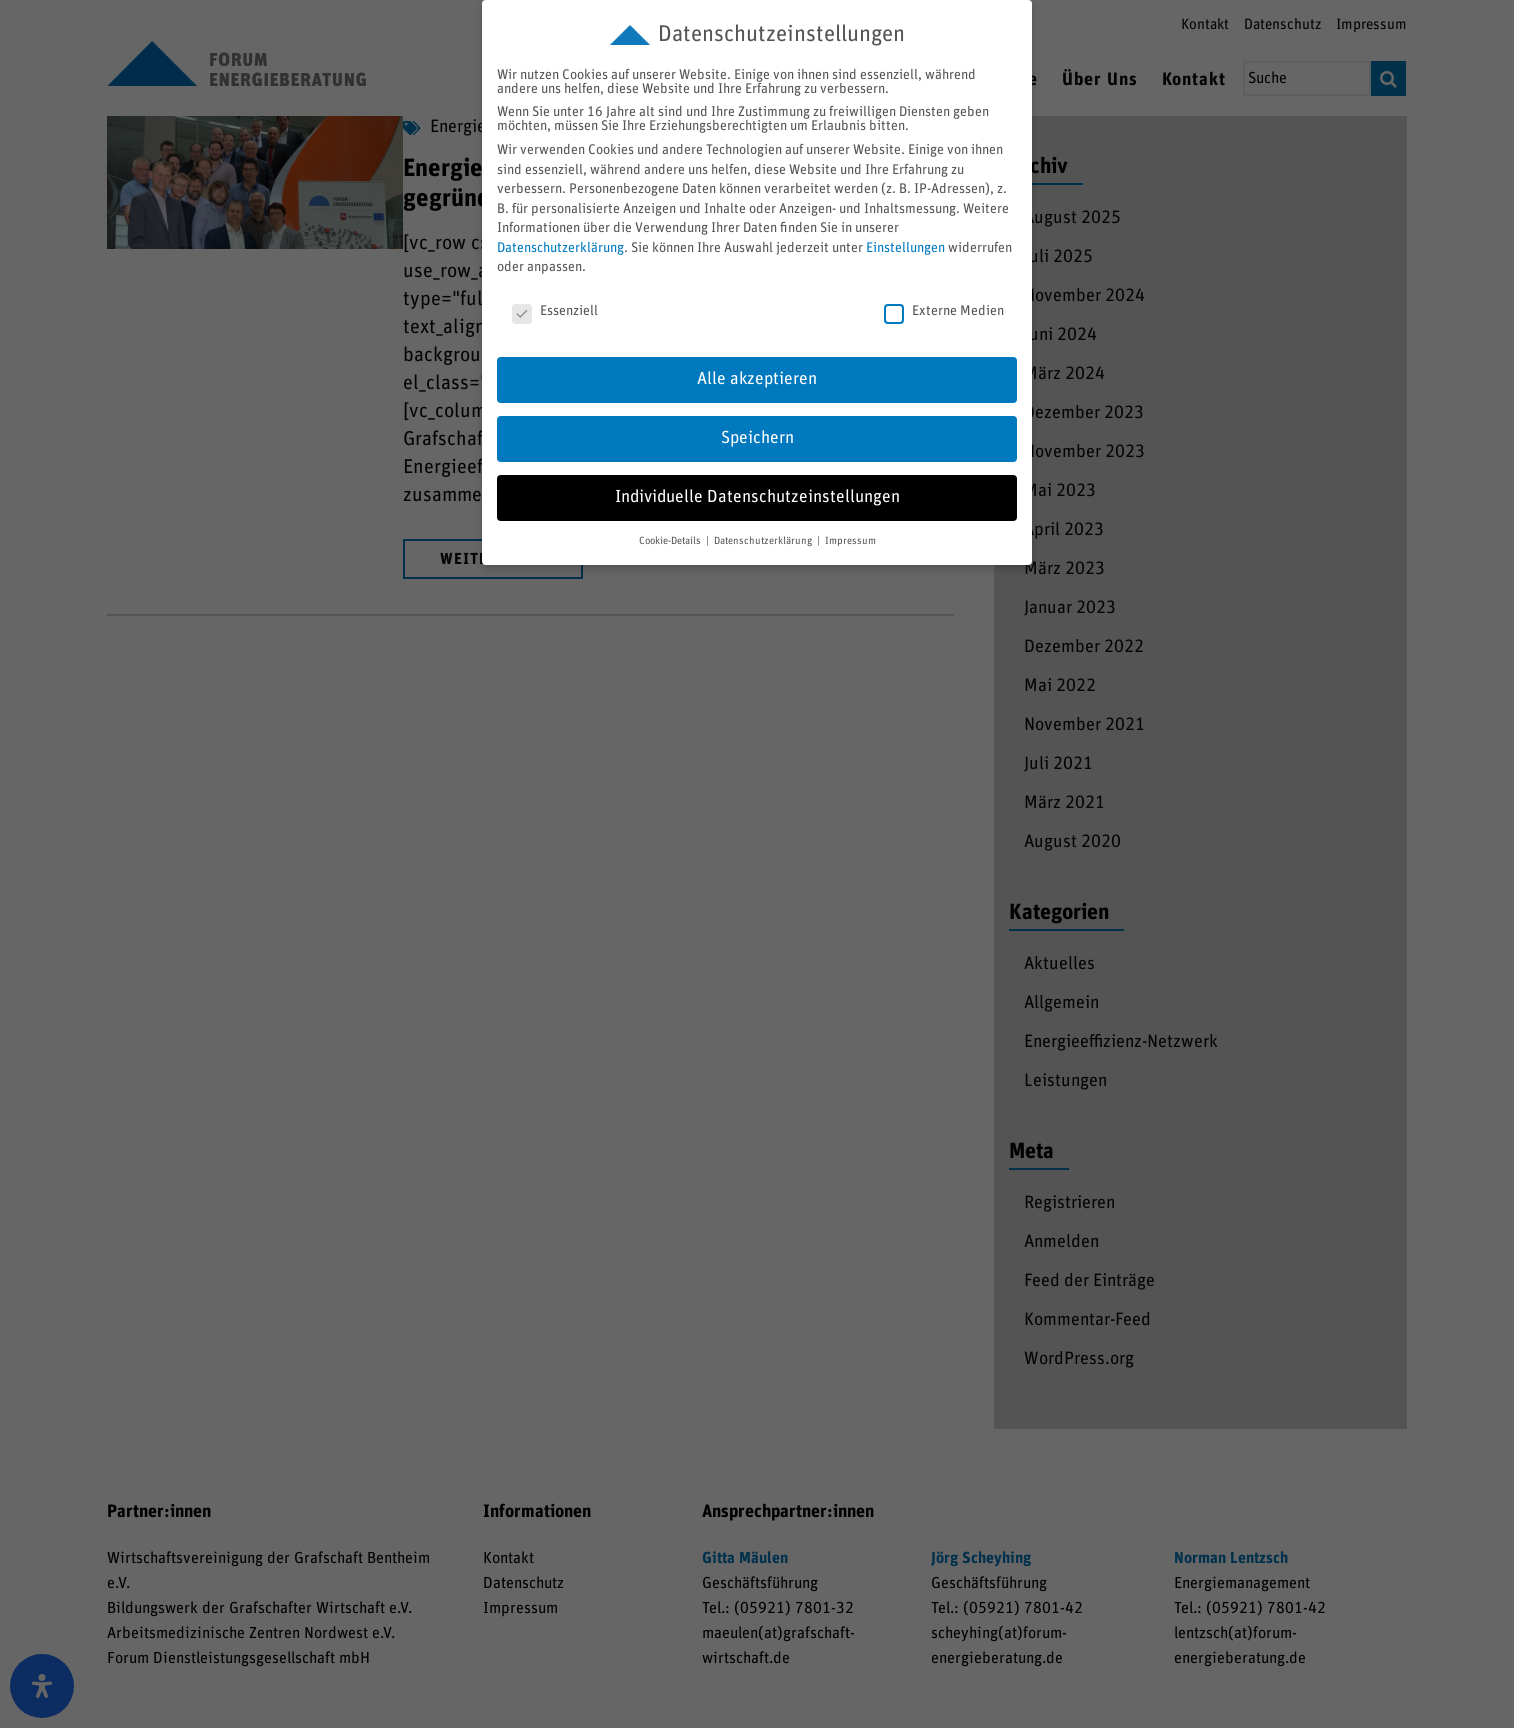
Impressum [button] (850, 541)
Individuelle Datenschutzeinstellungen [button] (757, 497)
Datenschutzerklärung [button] (764, 541)
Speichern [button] (757, 438)
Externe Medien (944, 311)
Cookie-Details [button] (671, 541)
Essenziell (555, 311)
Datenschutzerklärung (560, 248)
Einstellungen (905, 248)
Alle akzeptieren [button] (757, 379)
